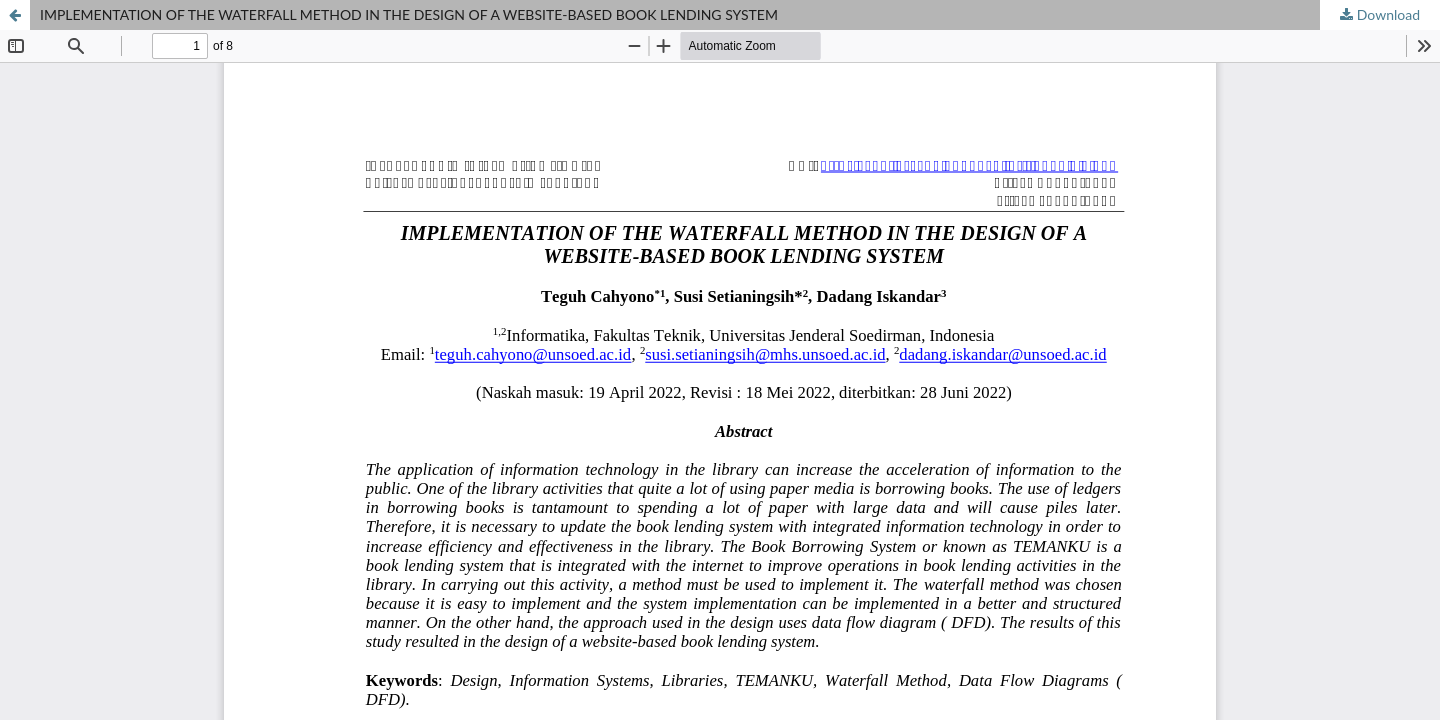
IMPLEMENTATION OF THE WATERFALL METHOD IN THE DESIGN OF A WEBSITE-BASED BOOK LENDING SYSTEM (409, 14)
